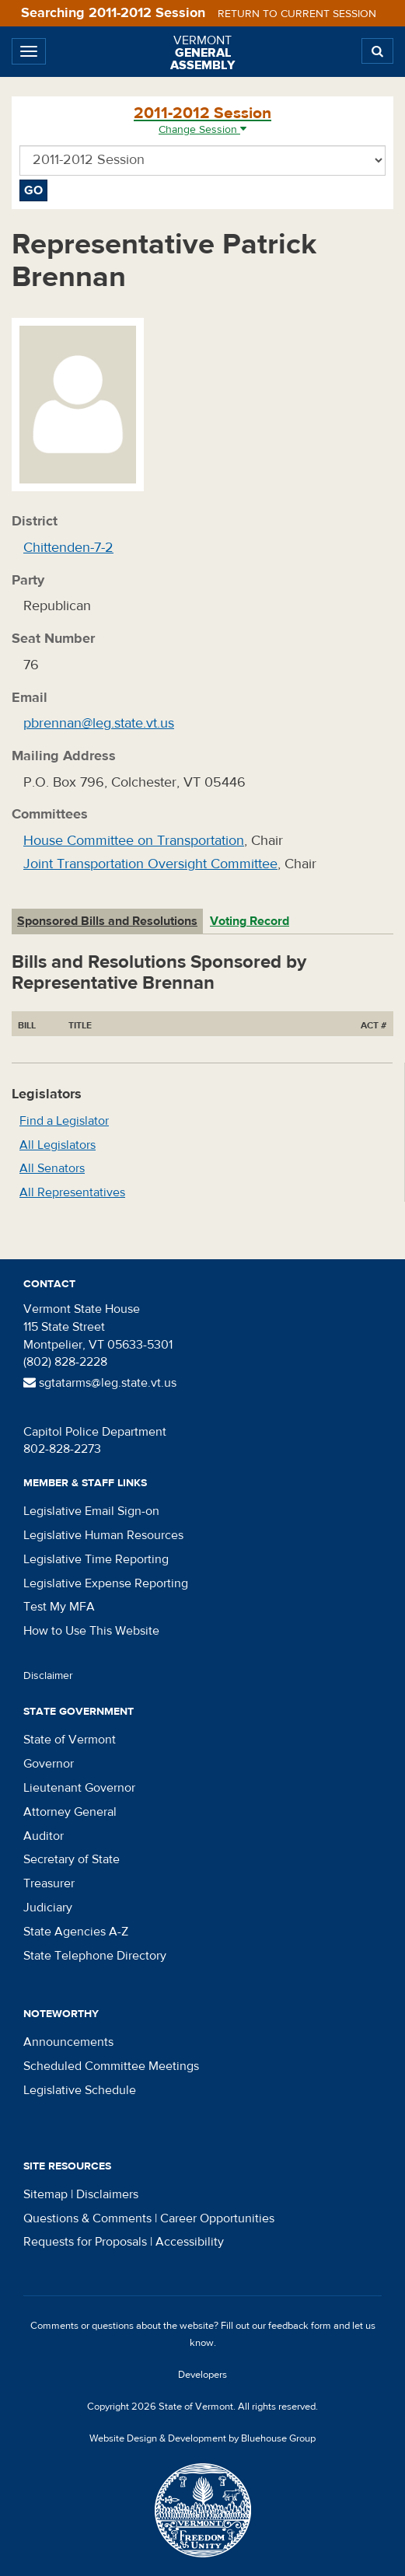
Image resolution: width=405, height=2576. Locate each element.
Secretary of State (71, 1859)
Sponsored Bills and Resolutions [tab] (107, 921)
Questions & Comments (87, 2218)
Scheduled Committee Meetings (111, 2066)
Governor (48, 1763)
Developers (202, 2374)
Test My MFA (59, 1606)
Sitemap (45, 2194)
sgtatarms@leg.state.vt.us (99, 1383)
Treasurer (49, 1883)
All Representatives (72, 1192)
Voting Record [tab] (249, 921)
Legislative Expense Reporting (105, 1583)
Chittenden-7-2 (68, 548)
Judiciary (47, 1907)
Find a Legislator (64, 1121)
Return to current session (297, 14)
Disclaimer (48, 1676)
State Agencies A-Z (75, 1931)
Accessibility (189, 2242)
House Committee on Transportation (133, 841)
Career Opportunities (217, 2218)
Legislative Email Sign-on (91, 1511)
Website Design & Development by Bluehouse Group (202, 2438)
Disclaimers (107, 2194)
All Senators (52, 1168)
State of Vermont (69, 1739)
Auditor (43, 1836)
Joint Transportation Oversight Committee (150, 864)
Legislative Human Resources (103, 1535)
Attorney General (70, 1812)
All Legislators (57, 1145)
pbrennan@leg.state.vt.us (98, 723)
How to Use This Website (91, 1631)
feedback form (299, 2325)
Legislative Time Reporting (96, 1559)
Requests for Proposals (85, 2242)
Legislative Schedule (79, 2090)
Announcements (68, 2042)
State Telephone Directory (94, 1955)
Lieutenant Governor (79, 1788)
